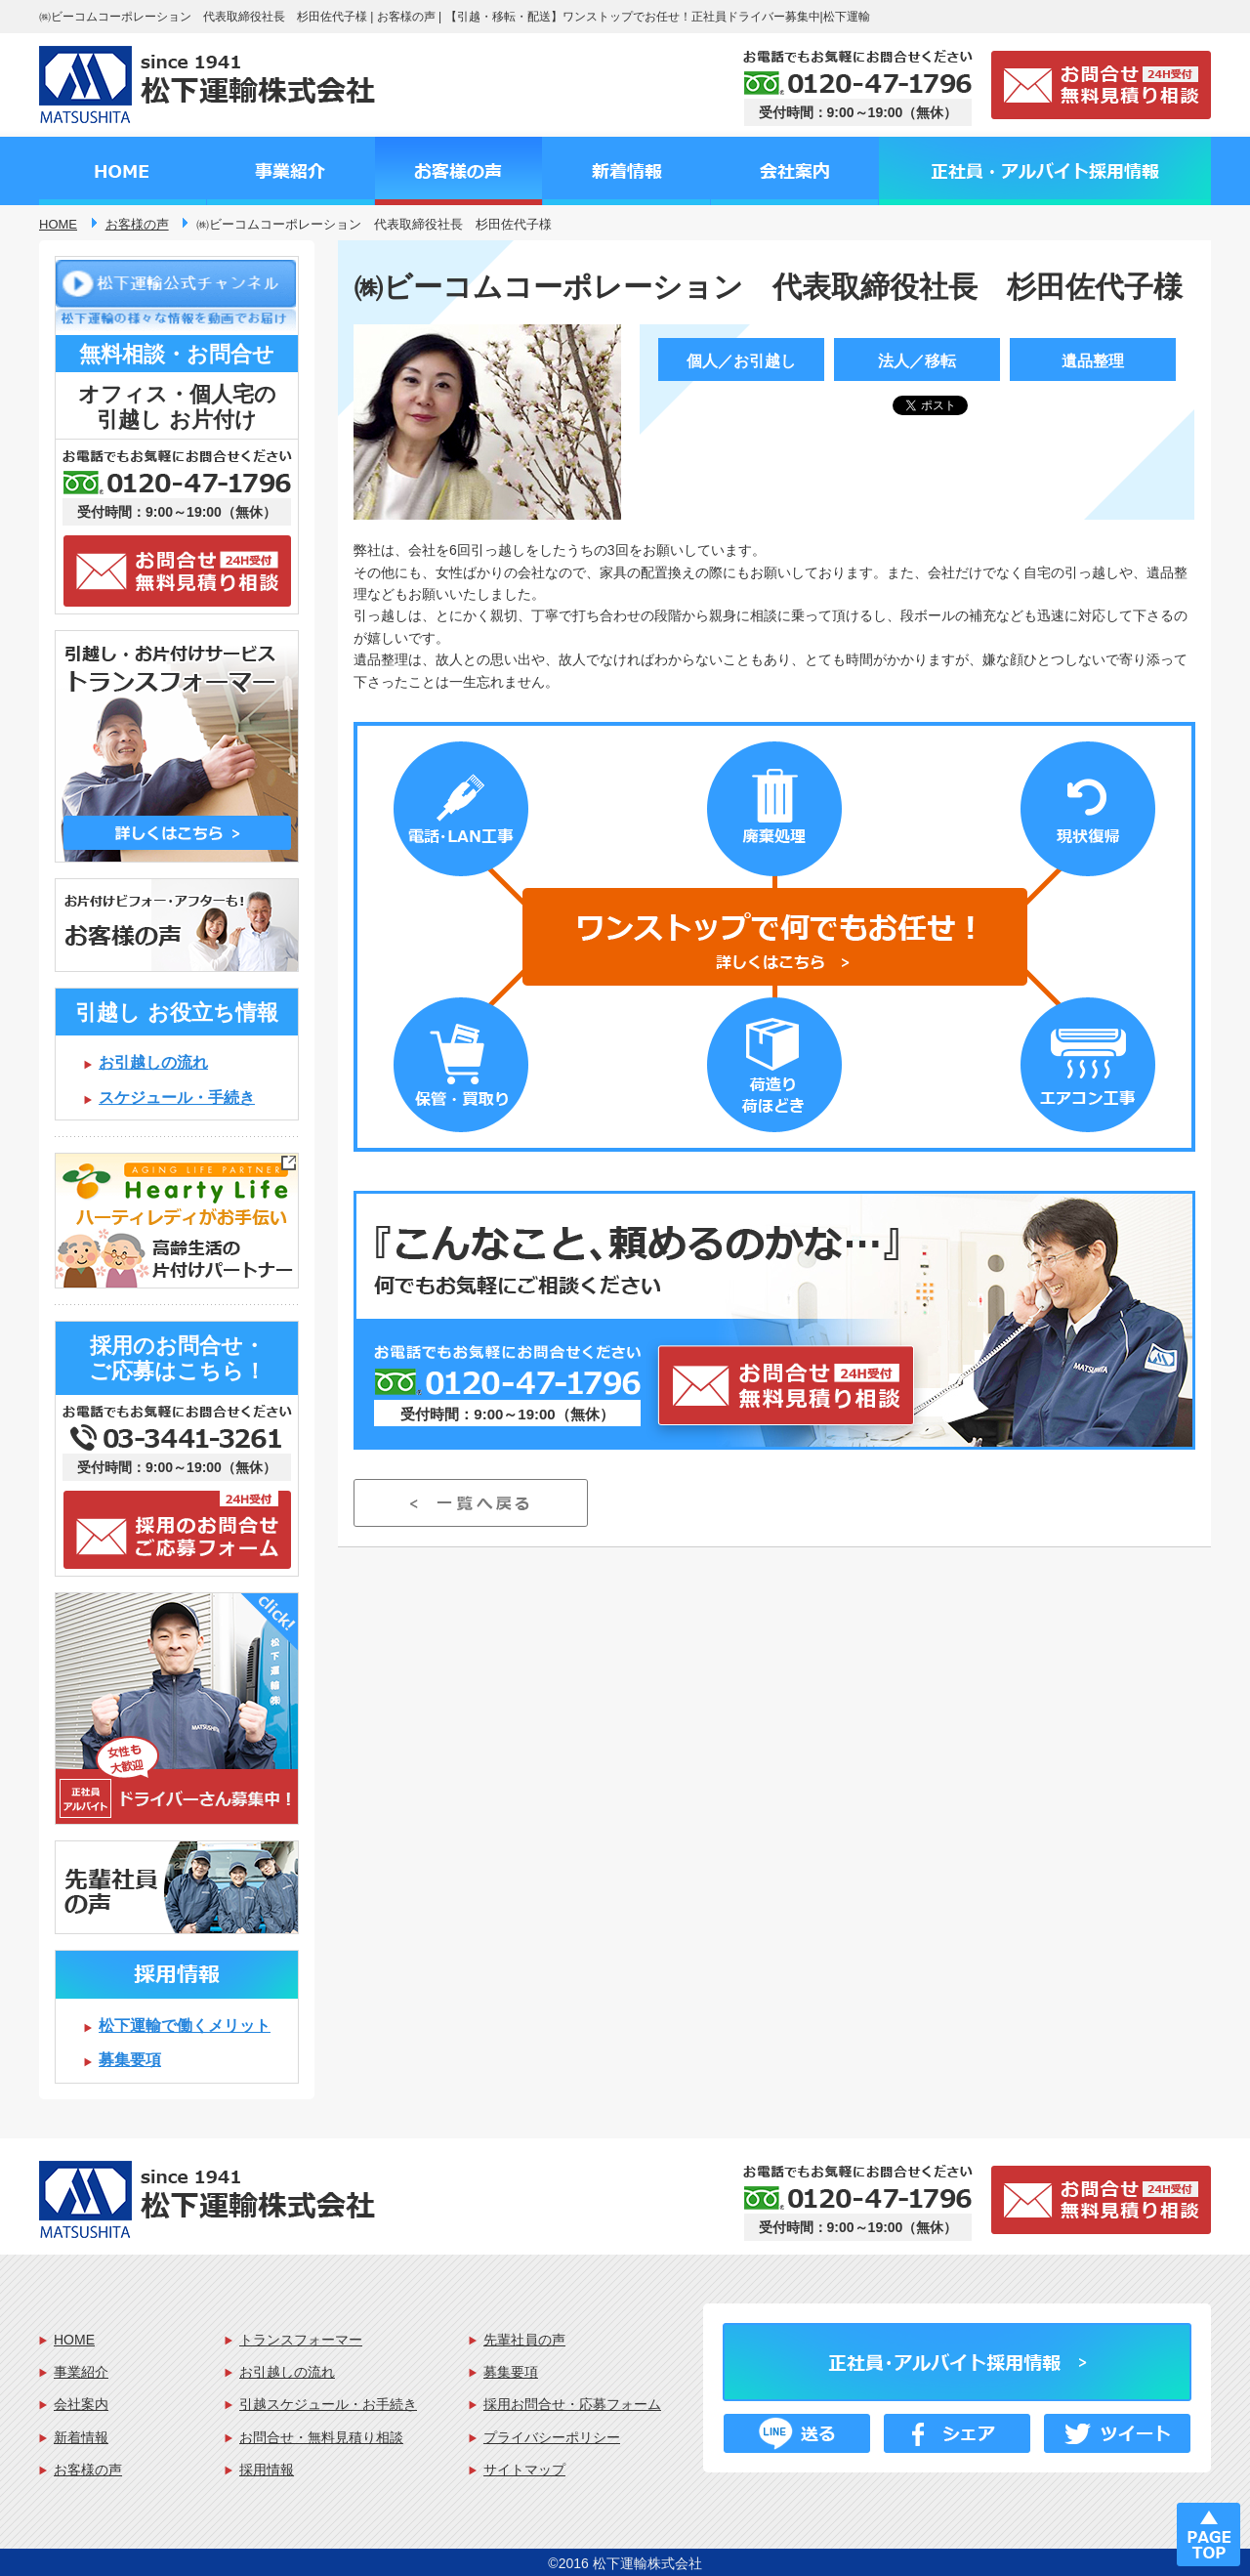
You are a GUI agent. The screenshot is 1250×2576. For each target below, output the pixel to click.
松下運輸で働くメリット (185, 2025)
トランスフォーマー (300, 2339)
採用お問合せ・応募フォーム (572, 2404)
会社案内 (81, 2404)
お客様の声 (88, 2469)
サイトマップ (524, 2469)
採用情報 (266, 2469)
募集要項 (130, 2059)
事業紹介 (81, 2372)
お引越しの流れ (153, 1062)
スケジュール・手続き (177, 1097)
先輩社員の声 (524, 2339)
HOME (74, 2339)
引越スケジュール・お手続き (328, 2404)
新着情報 (81, 2437)
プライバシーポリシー (551, 2437)
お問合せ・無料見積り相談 (321, 2437)
